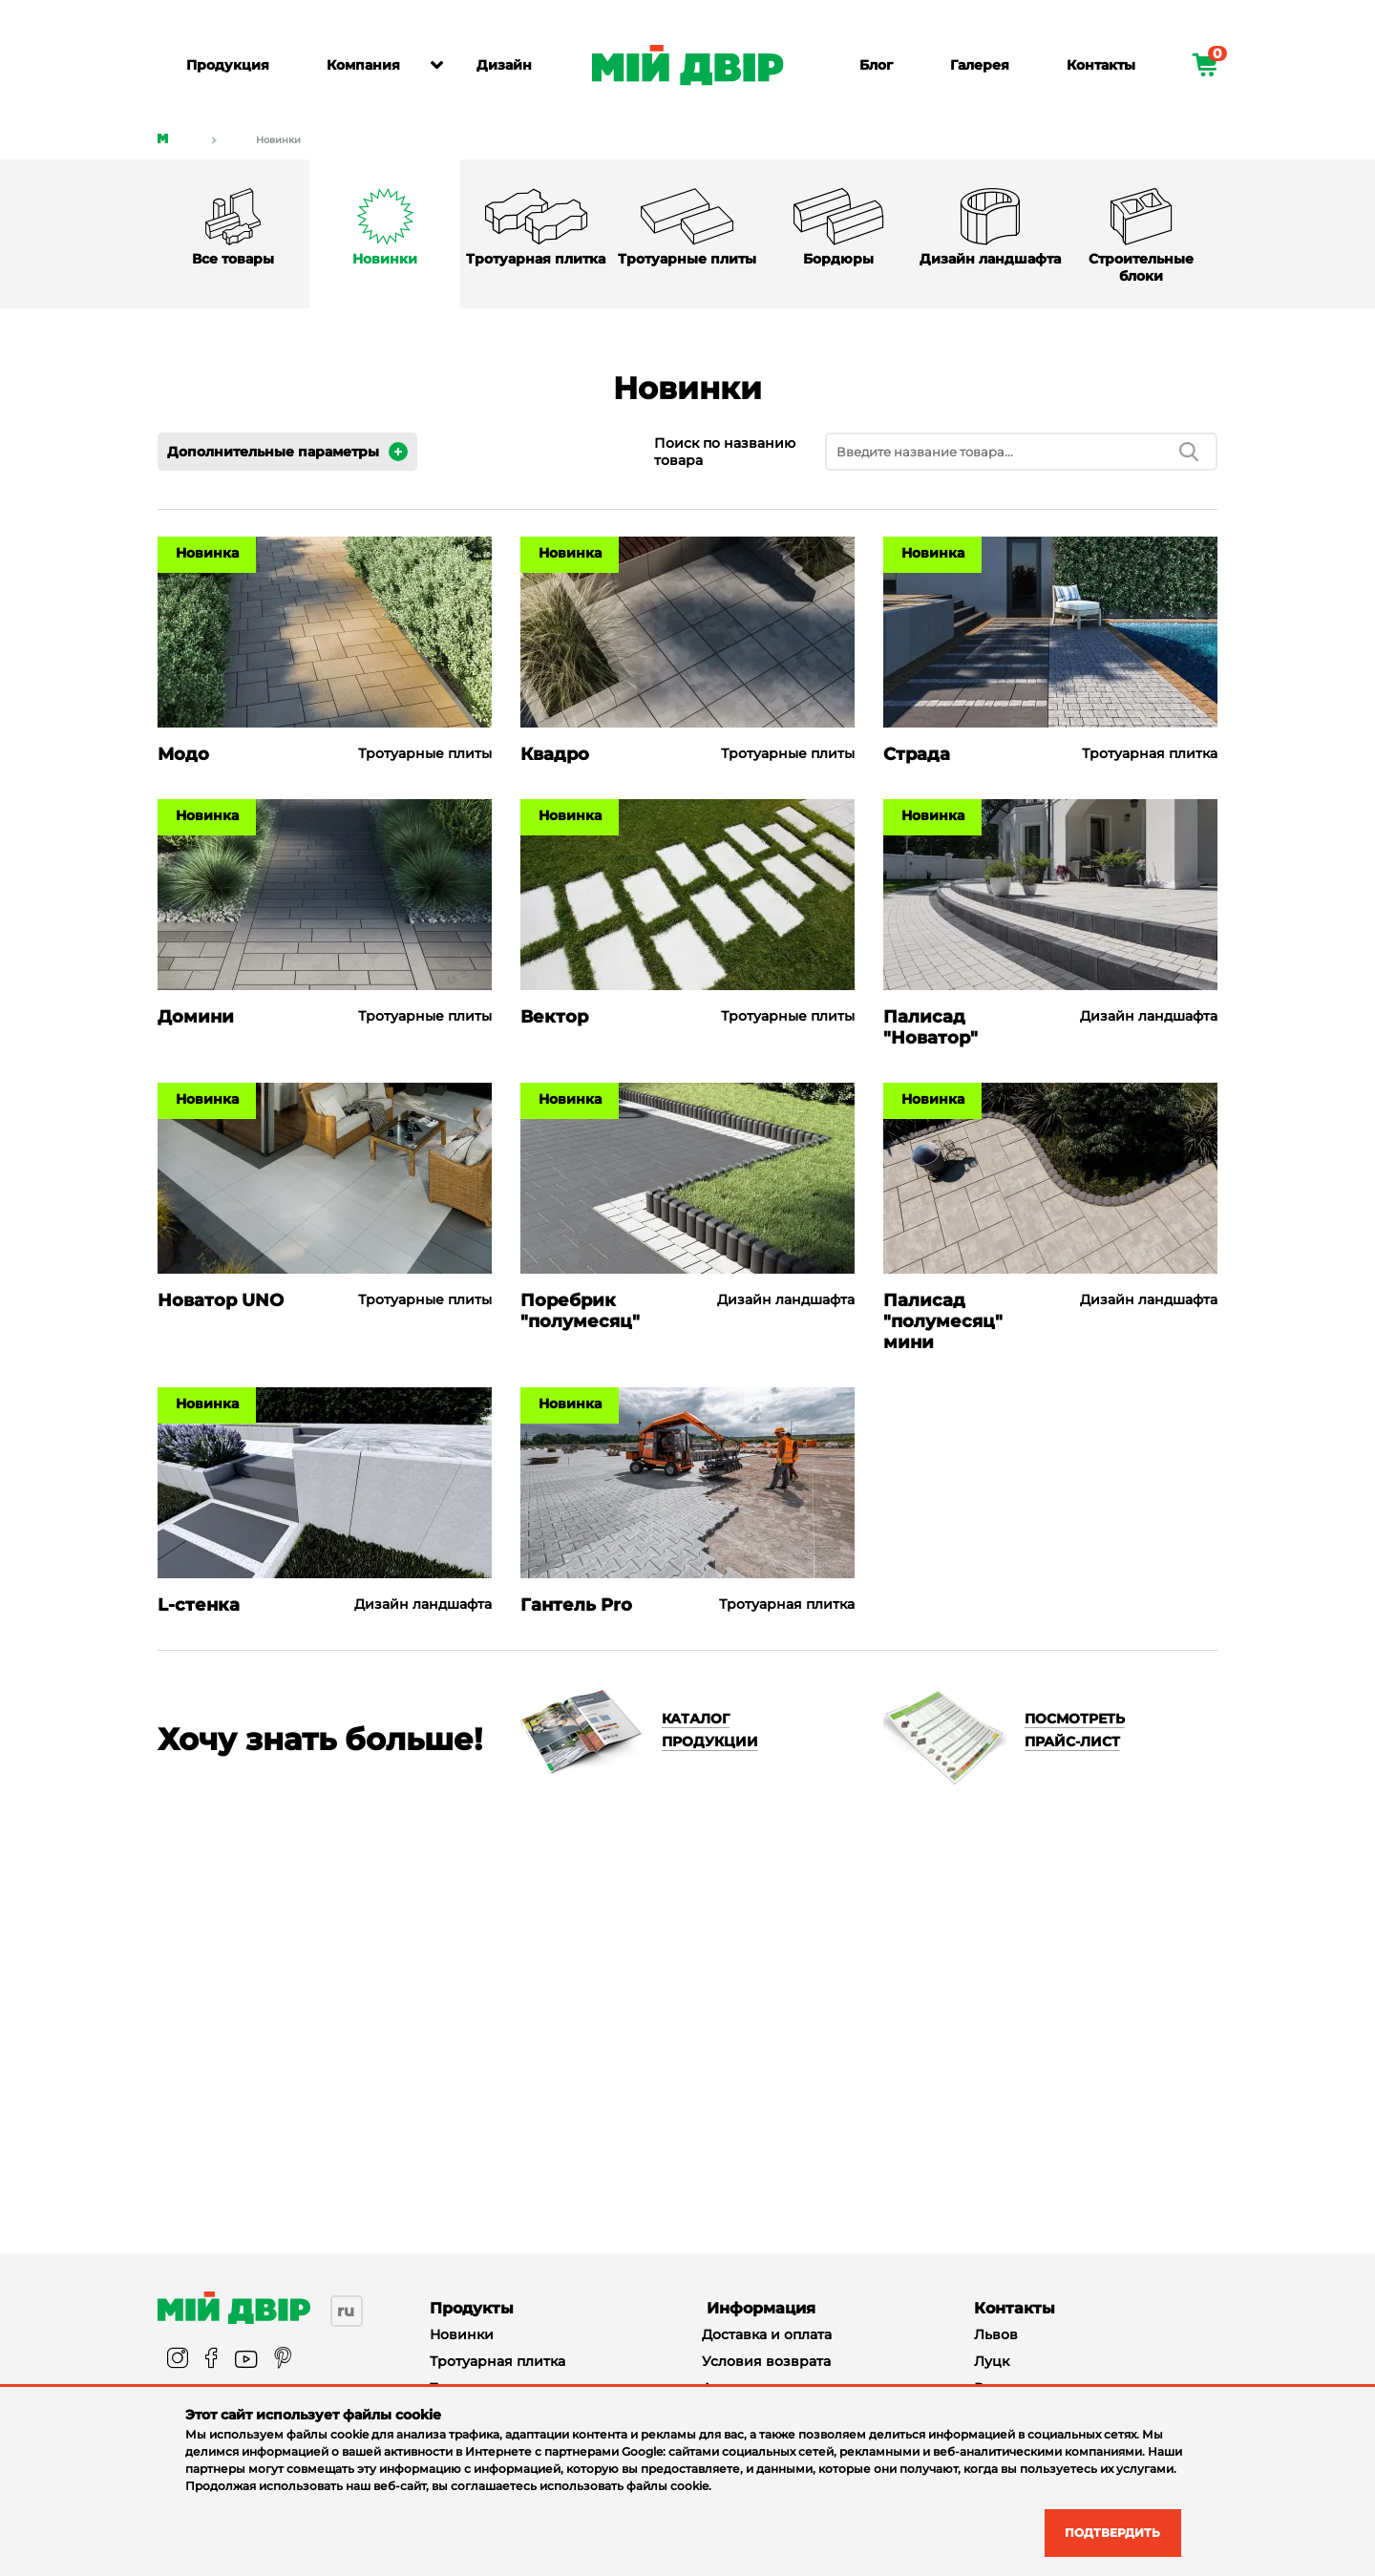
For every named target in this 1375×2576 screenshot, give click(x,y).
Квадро (554, 754)
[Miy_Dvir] (234, 2307)
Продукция (227, 65)
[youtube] (246, 2360)
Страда (916, 754)
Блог (876, 65)
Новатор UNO (221, 1300)
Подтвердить (1100, 2530)
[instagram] (177, 2360)
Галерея (979, 65)
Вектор (554, 1016)
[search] (1189, 452)
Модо (183, 754)
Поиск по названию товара (724, 451)
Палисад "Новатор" (930, 1027)
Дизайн (504, 65)
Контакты (1101, 65)
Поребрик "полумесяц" (580, 1311)
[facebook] (211, 2360)
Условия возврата (766, 2361)
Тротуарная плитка (497, 2361)
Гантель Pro (576, 1604)
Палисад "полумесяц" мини (943, 1321)
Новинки (278, 140)
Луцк (991, 2361)
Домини (196, 1016)
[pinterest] (282, 2360)
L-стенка (199, 1604)
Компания (363, 65)
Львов (996, 2334)
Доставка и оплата (767, 2334)
